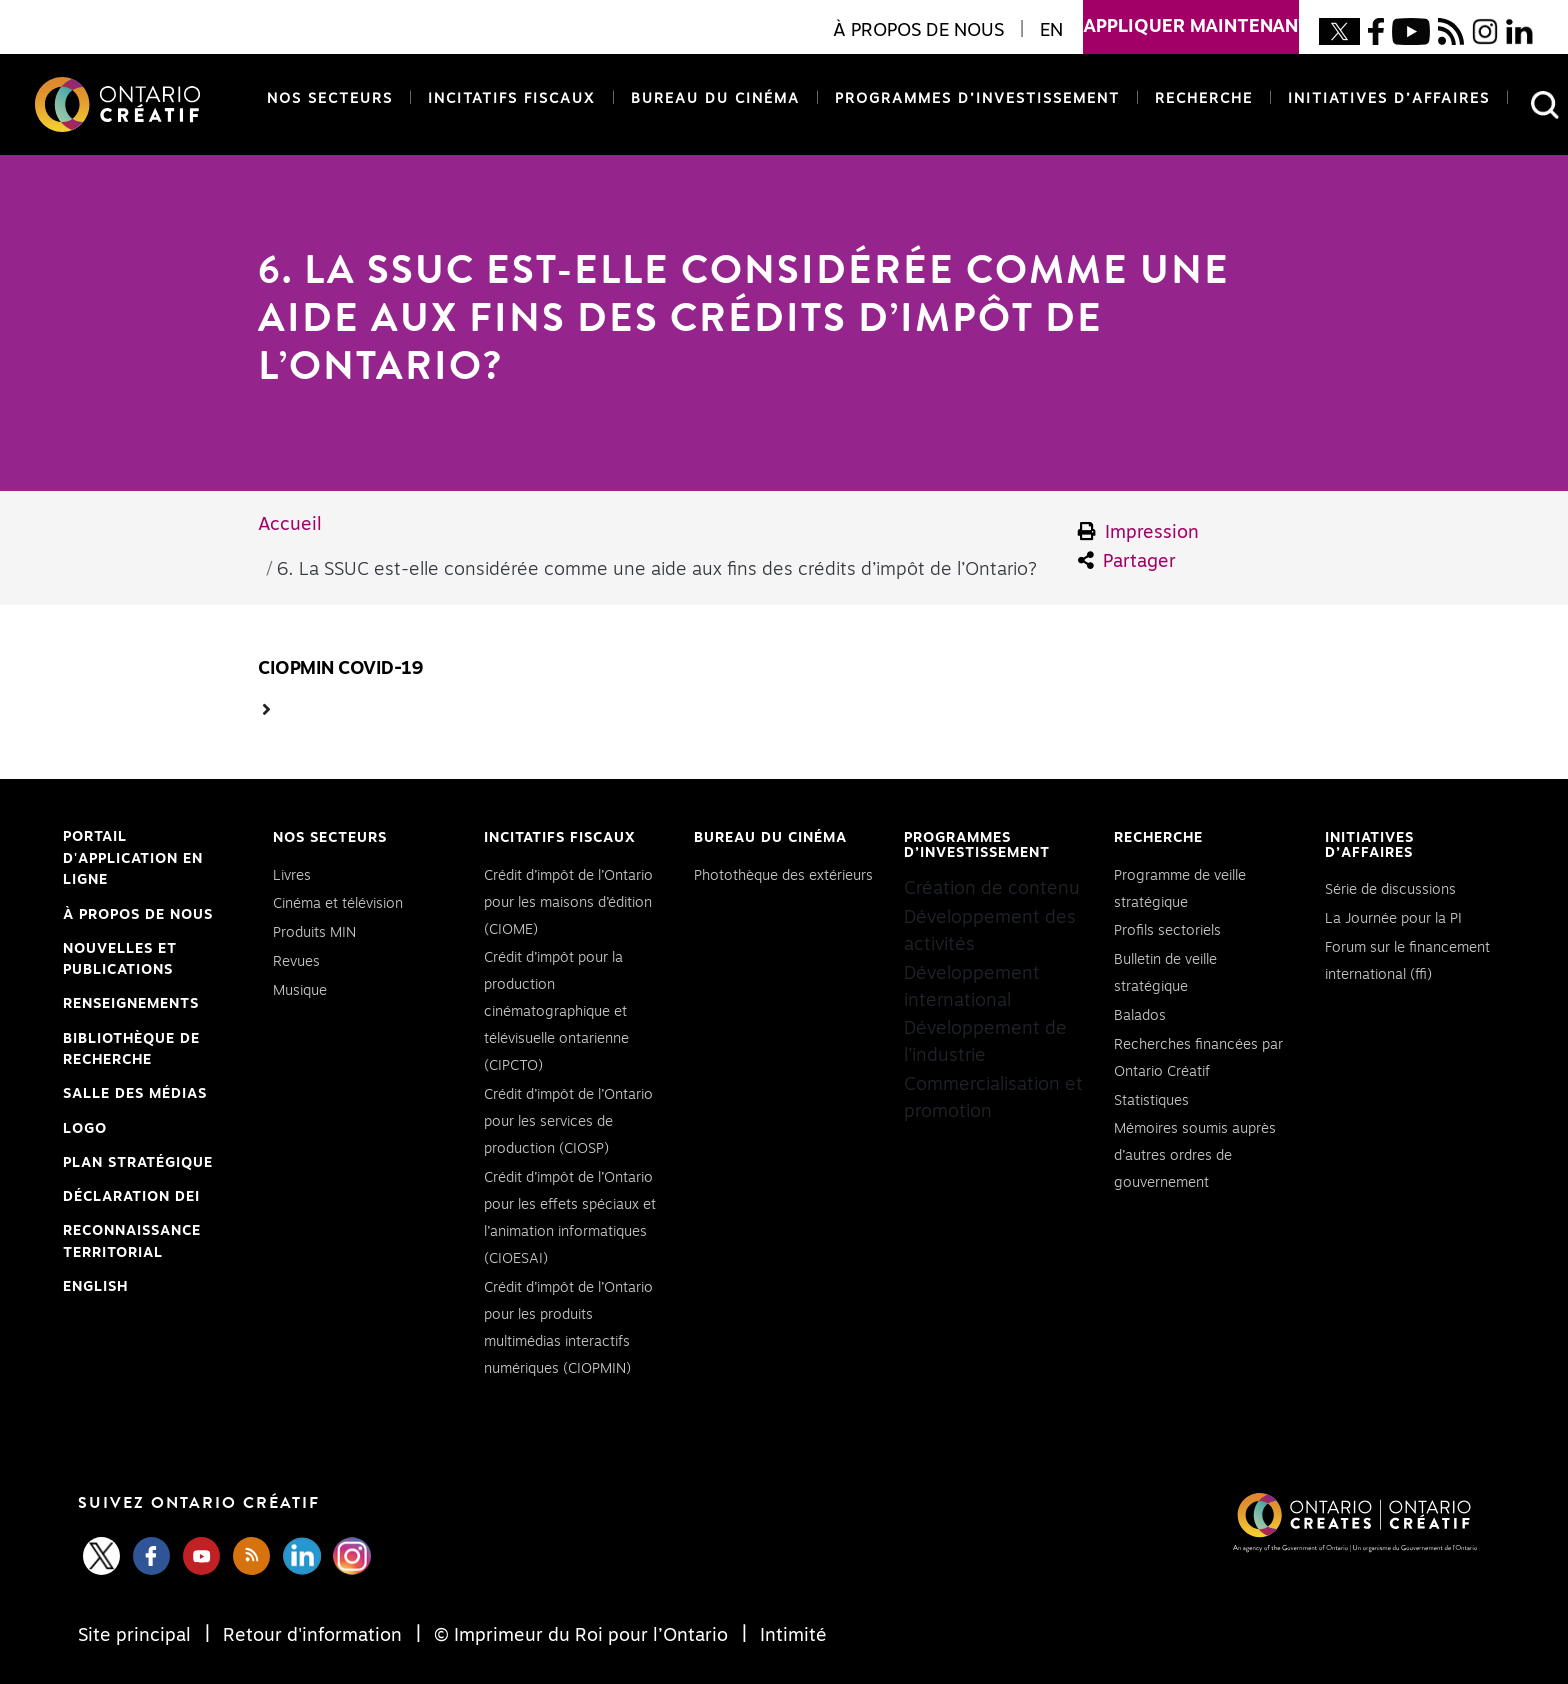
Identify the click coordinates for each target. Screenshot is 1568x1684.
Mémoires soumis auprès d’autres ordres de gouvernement (1195, 1156)
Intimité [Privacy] (791, 1636)
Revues (296, 962)
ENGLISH (95, 1287)
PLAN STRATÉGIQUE (138, 1163)
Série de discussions (1390, 890)
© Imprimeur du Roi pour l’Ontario (581, 1636)
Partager (1127, 561)
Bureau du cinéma (711, 97)
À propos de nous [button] (918, 31)
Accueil (290, 525)
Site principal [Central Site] (137, 1636)
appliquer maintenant (1191, 18)
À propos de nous (138, 915)
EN (1051, 31)
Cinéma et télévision (338, 904)
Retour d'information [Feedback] (312, 1636)
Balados (1140, 1016)
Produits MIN (314, 933)
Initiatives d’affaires (1389, 99)
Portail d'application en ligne (133, 861)
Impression (1139, 532)
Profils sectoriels (1167, 931)
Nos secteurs (330, 99)
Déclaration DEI (131, 1198)
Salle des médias (135, 1094)
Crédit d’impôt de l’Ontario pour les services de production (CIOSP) (568, 1122)
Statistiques (1151, 1101)
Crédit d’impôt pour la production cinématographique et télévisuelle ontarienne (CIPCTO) (556, 1012)
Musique (300, 991)
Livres (292, 876)
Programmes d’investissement (977, 99)
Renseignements (131, 1004)
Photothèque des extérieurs (783, 876)
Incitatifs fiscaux (512, 99)
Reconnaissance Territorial (132, 1244)
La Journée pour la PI (1393, 919)
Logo (85, 1129)
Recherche (1204, 99)
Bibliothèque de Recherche (131, 1052)
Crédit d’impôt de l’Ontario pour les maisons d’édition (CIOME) (568, 903)
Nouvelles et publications (120, 960)
